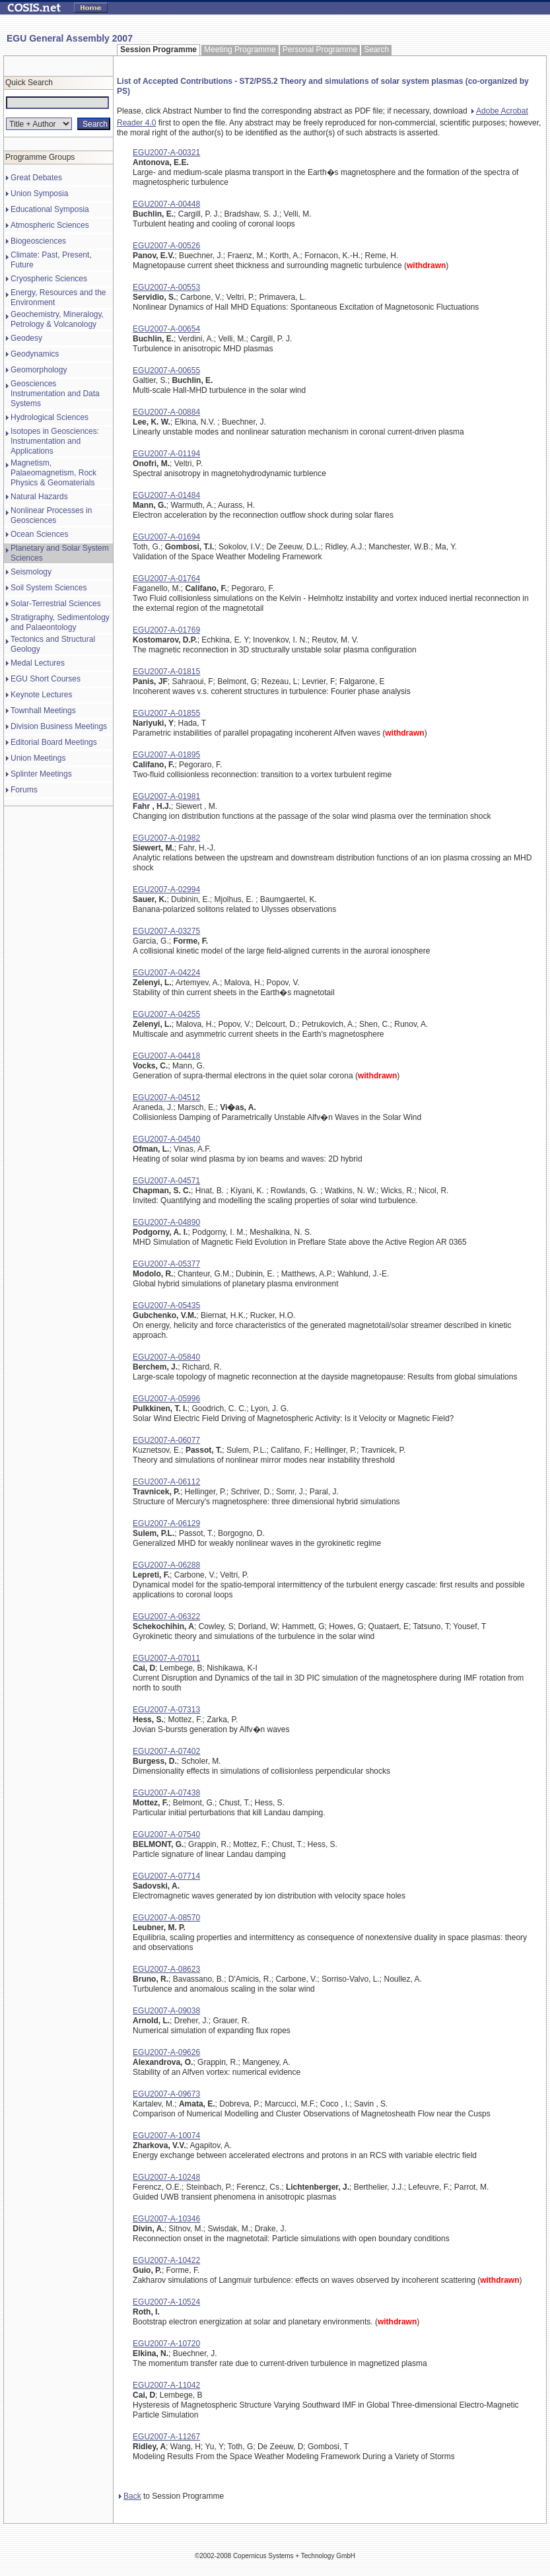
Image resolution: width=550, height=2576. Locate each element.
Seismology (31, 571)
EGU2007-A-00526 (166, 245)
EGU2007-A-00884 (166, 412)
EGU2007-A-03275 (166, 931)
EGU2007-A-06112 (166, 1481)
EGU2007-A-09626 (166, 2052)
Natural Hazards (39, 496)
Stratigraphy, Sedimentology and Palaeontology (60, 622)
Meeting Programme (240, 49)
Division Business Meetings (59, 726)
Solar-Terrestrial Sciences (56, 603)
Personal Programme (320, 49)
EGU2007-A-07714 (166, 1876)
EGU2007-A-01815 (166, 671)
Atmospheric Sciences (50, 225)
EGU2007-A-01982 (166, 838)
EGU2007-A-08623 (166, 1969)
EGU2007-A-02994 (166, 889)
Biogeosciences (38, 241)
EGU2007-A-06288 (166, 1565)
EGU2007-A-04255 (166, 1014)
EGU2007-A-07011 (166, 1658)
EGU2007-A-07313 (166, 1709)
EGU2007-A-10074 (166, 2135)
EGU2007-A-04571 (166, 1180)
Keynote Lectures (41, 694)
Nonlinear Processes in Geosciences (51, 515)
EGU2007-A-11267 (166, 2436)
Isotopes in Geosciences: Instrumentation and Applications (55, 441)
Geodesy (26, 338)
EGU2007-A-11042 (166, 2385)
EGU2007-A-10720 (166, 2343)
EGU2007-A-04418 (166, 1056)
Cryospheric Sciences (49, 278)
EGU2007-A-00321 (166, 152)
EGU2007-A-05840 (166, 1357)
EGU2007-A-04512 (166, 1097)
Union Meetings (38, 758)
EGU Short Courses (46, 678)
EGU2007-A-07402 (166, 1751)
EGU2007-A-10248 (166, 2177)
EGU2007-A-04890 (166, 1222)
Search (376, 49)
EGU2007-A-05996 (166, 1398)
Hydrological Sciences (49, 417)
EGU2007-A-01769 (166, 630)
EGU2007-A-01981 (166, 796)
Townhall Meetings (43, 710)
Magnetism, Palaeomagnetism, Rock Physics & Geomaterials (53, 472)
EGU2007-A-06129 (166, 1523)
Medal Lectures (38, 663)
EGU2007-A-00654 (166, 328)
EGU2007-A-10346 (166, 2218)
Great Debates (36, 177)
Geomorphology (39, 369)
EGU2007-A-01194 (166, 453)
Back (130, 2496)
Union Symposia (39, 193)
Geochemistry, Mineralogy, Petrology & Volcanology (57, 319)
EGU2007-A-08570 (166, 1917)
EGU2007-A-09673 (166, 2094)
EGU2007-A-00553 (166, 287)
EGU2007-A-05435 (166, 1305)
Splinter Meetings (41, 774)
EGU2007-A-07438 (166, 1792)
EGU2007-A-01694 (166, 536)
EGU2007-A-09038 (166, 2010)
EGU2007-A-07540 (166, 1834)
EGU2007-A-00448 (166, 204)
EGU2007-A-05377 (166, 1264)
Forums (24, 789)
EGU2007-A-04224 (166, 972)
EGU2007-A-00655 (166, 370)
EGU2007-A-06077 (166, 1440)
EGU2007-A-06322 (166, 1616)
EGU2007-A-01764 (166, 578)
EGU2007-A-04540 (166, 1139)
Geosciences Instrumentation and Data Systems (55, 393)
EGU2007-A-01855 (166, 713)
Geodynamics (35, 354)
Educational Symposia (50, 209)
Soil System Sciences (48, 587)
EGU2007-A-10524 (166, 2302)
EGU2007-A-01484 (166, 495)
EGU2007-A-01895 (166, 754)
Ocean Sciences (39, 534)
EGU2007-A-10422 (166, 2260)
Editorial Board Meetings (54, 742)
